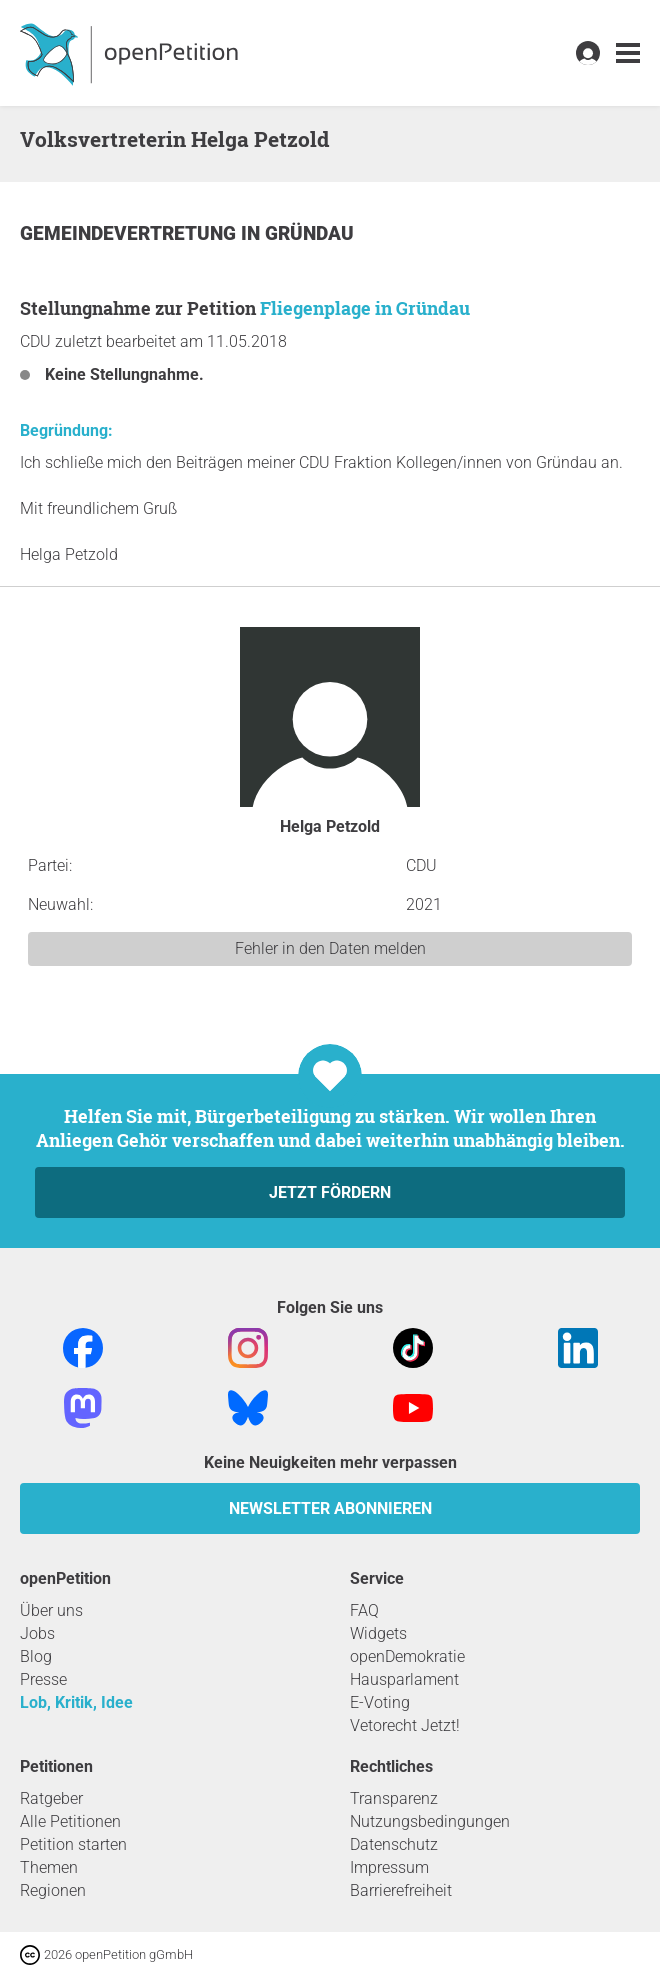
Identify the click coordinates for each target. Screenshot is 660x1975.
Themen (49, 1867)
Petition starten (73, 1844)
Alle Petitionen (70, 1821)
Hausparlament (404, 1679)
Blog (36, 1656)
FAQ (364, 1610)
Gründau (309, 233)
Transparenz (394, 1798)
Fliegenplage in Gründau (365, 308)
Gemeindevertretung (130, 233)
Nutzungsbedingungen (430, 1821)
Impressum (389, 1867)
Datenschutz (394, 1844)
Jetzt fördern (330, 1192)
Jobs (37, 1633)
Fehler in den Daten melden (330, 948)
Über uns (51, 1610)
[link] (628, 53)
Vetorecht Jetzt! (405, 1725)
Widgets (378, 1633)
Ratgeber (51, 1798)
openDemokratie (407, 1656)
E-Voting (380, 1702)
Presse (43, 1679)
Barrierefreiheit (401, 1890)
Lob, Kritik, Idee (76, 1702)
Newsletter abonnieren (330, 1508)
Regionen (53, 1890)
